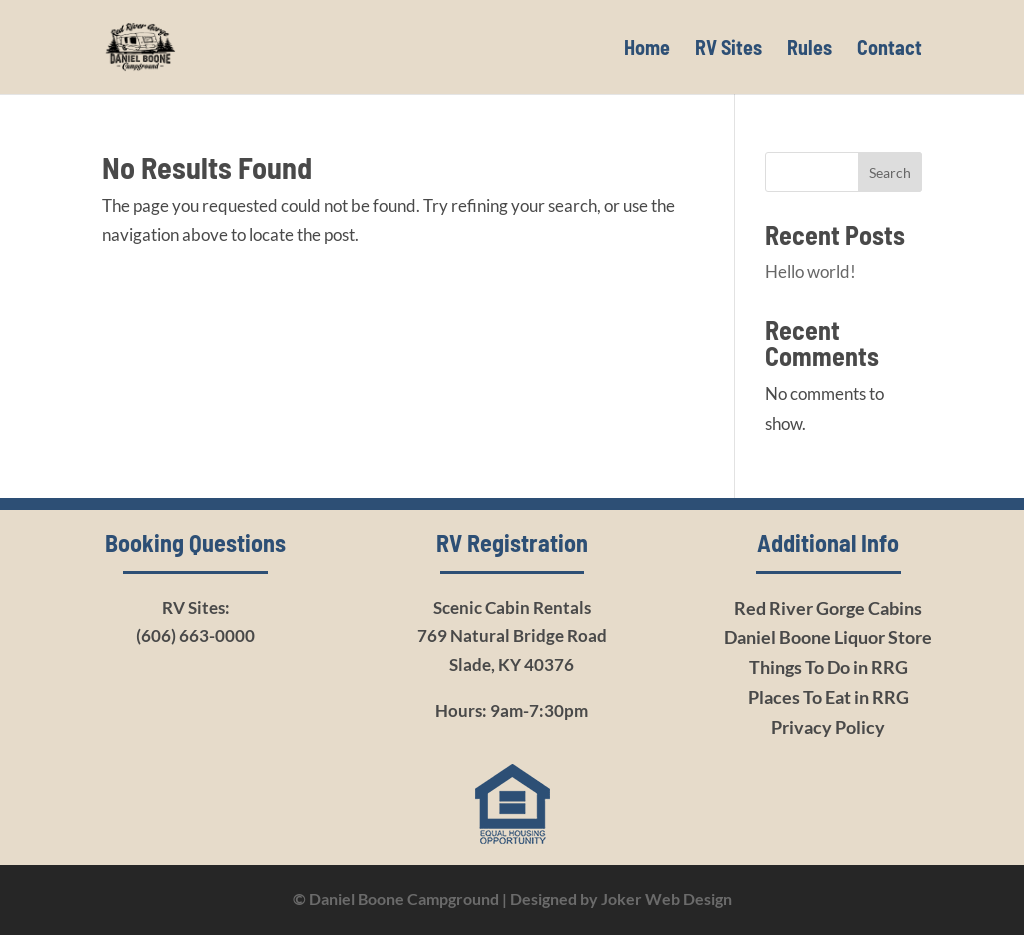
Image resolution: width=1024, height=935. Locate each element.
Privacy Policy (828, 727)
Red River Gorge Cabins (828, 608)
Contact (889, 49)
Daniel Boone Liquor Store (828, 637)
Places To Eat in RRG (828, 697)
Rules (809, 49)
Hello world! (810, 271)
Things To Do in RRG (828, 667)
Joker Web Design (666, 898)
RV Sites (728, 49)
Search (890, 172)
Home (647, 49)
